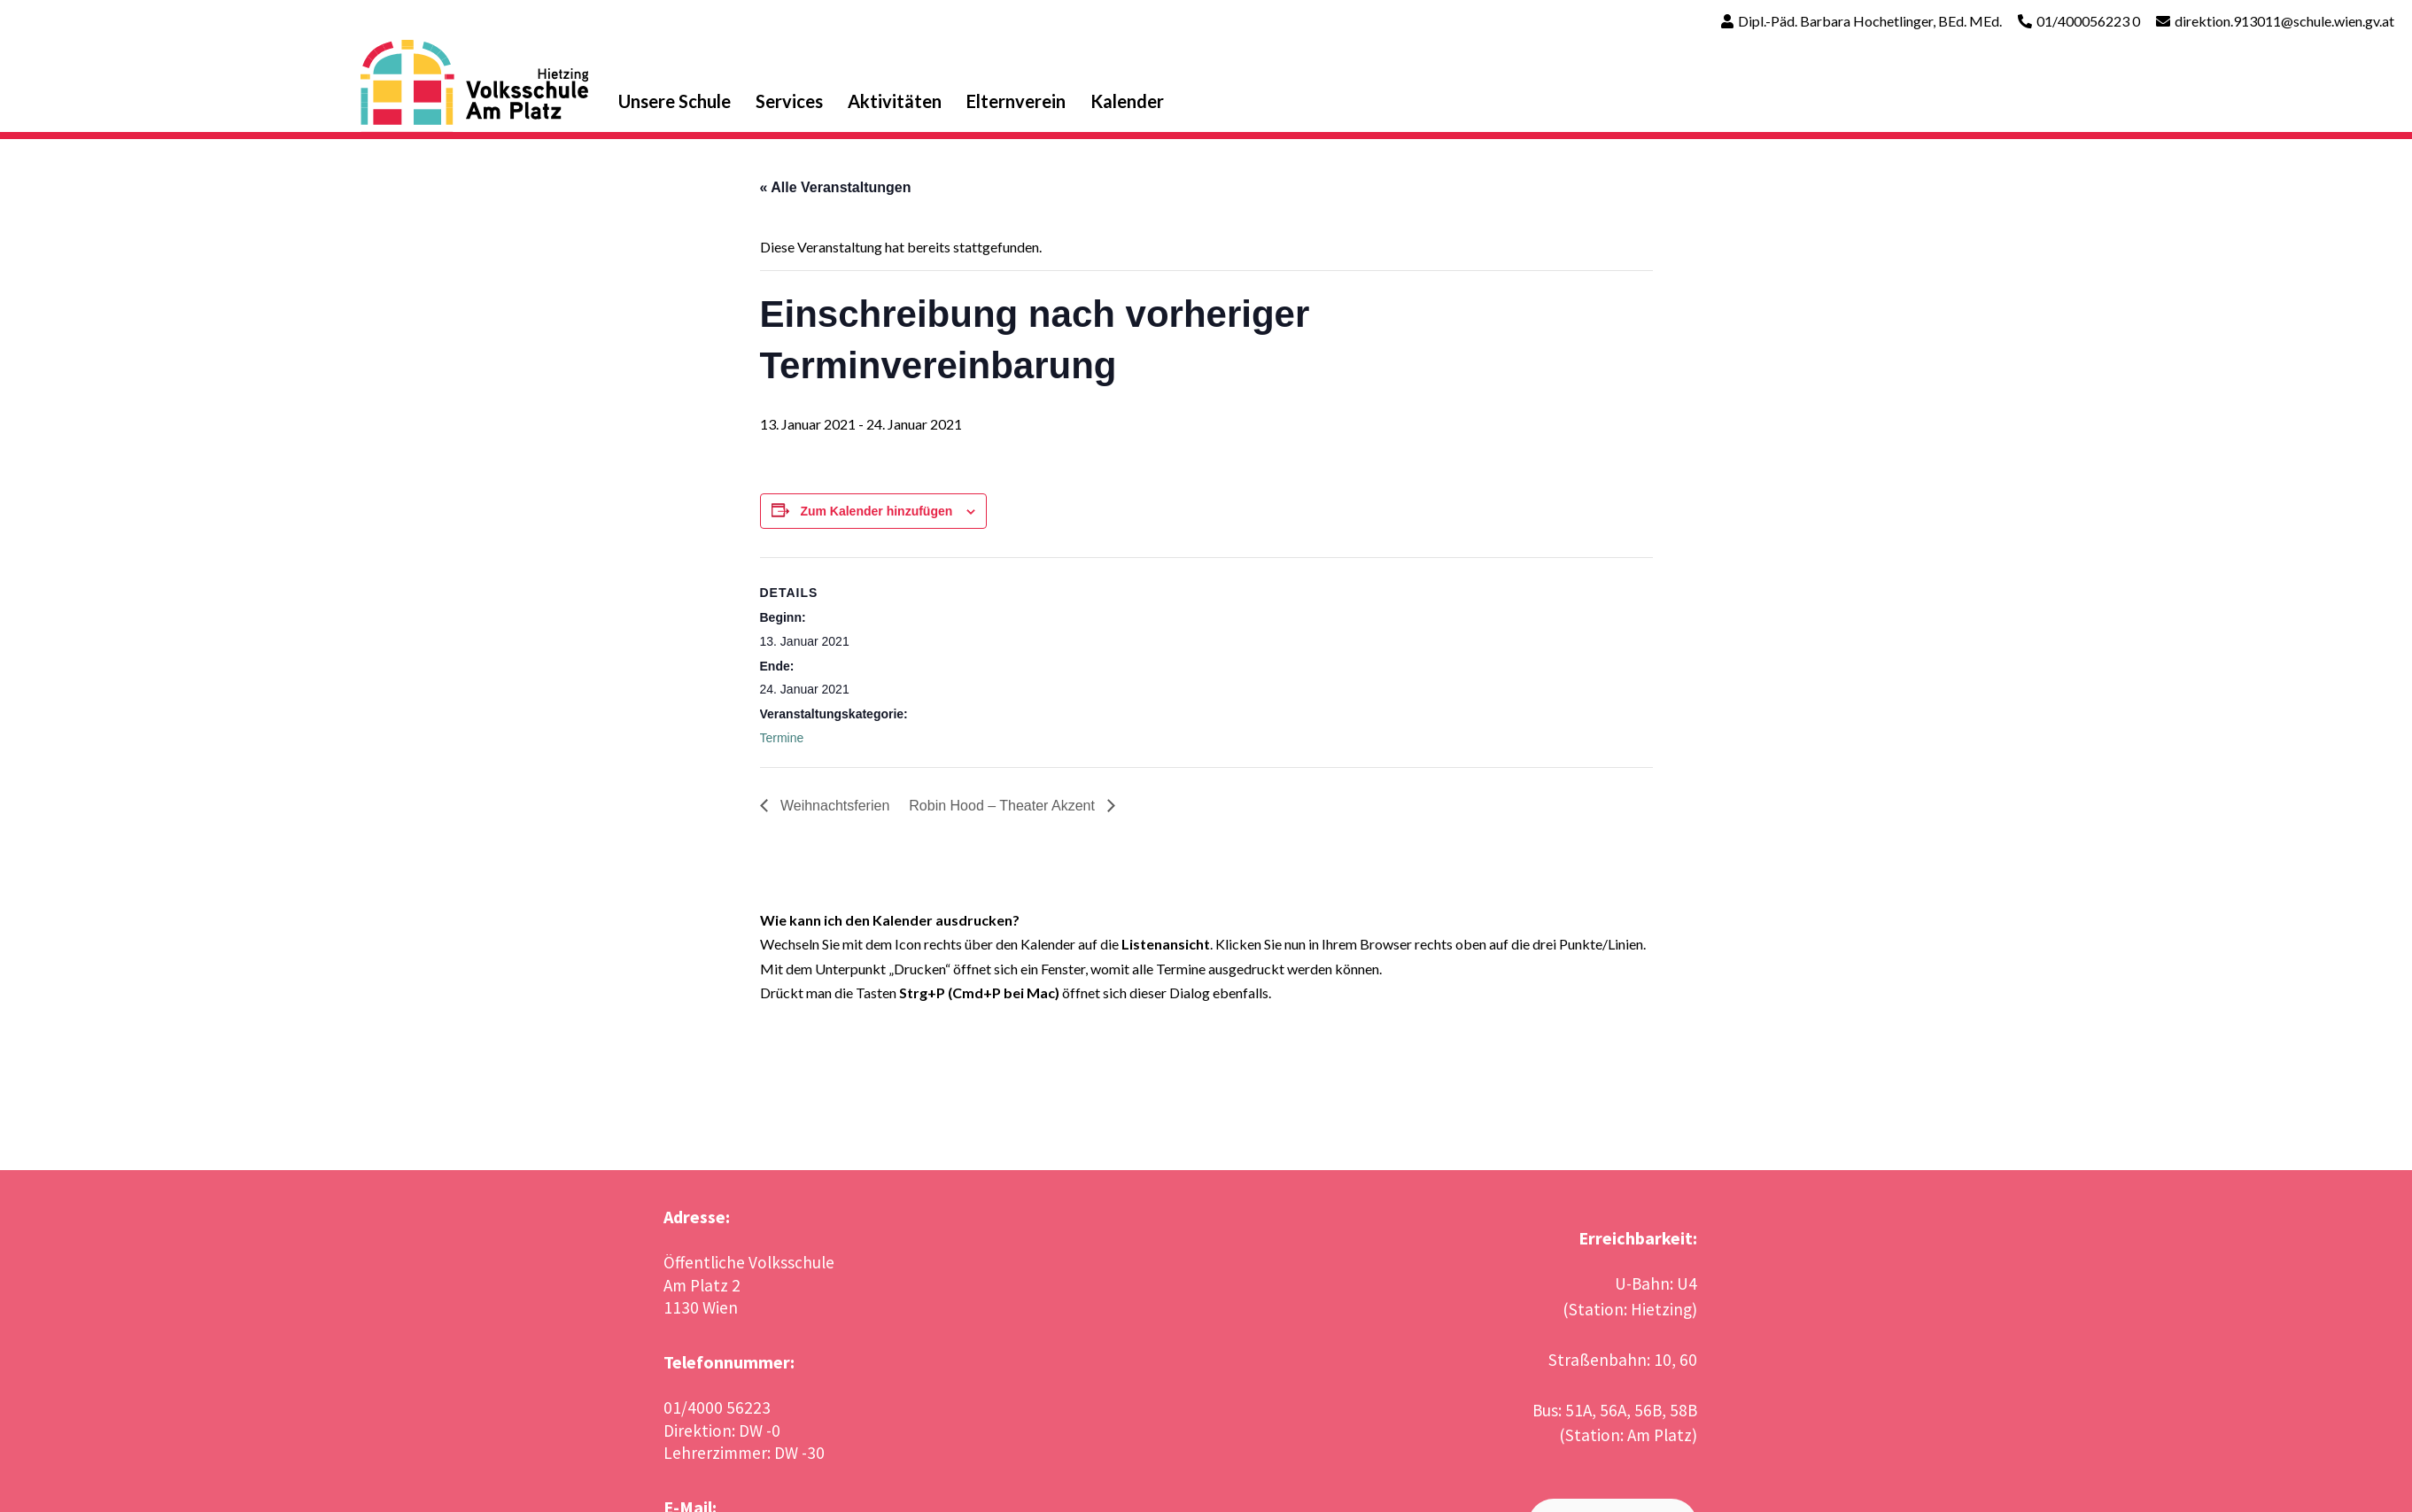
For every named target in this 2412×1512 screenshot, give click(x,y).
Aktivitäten (895, 101)
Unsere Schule (674, 101)
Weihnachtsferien (833, 805)
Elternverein (1016, 101)
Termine (782, 738)
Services (789, 101)
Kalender (1127, 101)
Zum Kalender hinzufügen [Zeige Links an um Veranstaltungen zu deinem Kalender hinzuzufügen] (876, 511)
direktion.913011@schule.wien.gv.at (2284, 20)
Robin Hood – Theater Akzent (1003, 805)
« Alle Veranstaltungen (835, 187)
